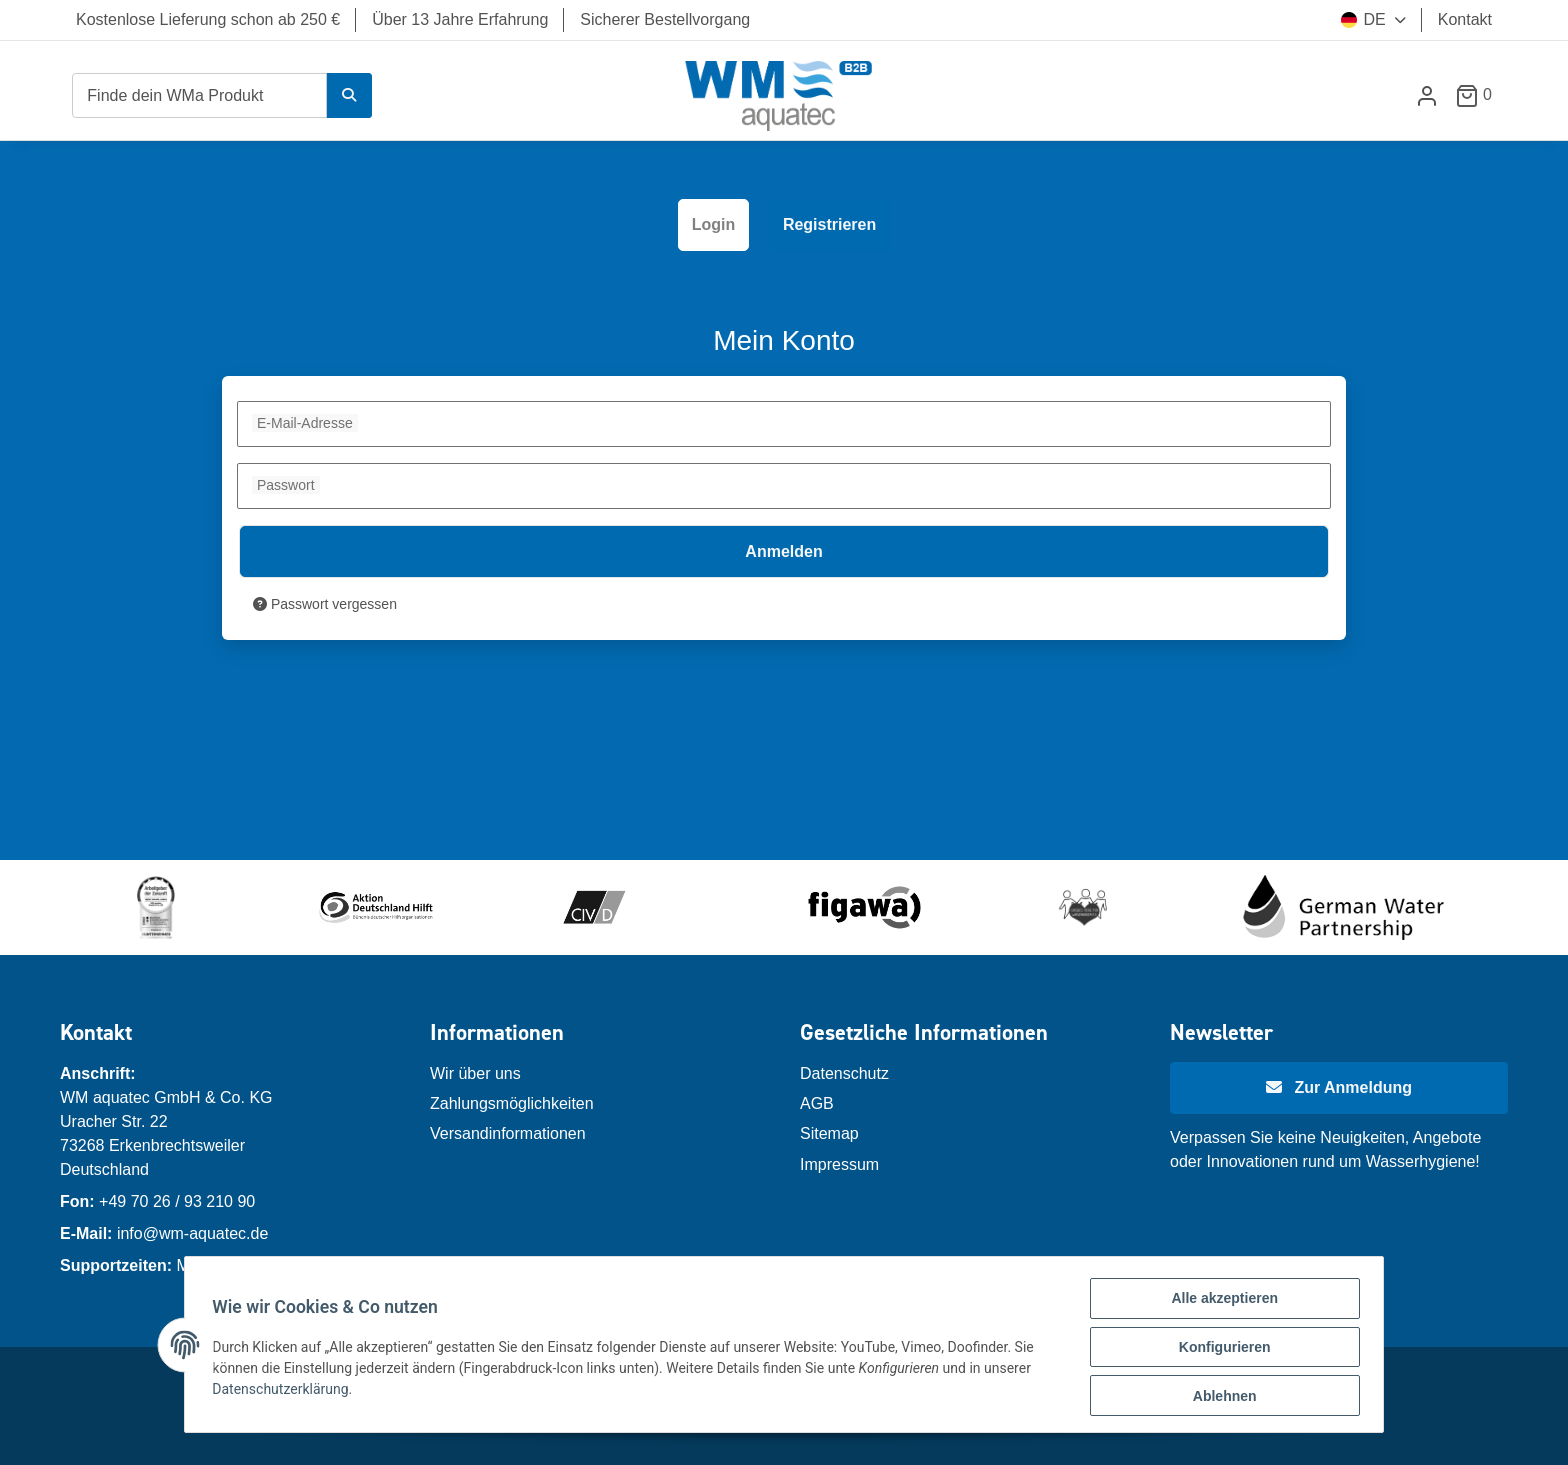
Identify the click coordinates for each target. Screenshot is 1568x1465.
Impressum (839, 1164)
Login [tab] (714, 224)
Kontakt (1465, 19)
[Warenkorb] (1481, 94)
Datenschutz (844, 1073)
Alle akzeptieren (1220, 1303)
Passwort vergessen (325, 604)
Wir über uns (475, 1073)
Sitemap (829, 1133)
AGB (817, 1103)
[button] (1427, 95)
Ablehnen (1220, 1397)
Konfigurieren (1220, 1350)
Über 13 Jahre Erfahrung (460, 19)
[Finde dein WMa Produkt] (199, 95)
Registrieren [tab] (829, 224)
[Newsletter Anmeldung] (1339, 1088)
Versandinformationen (508, 1133)
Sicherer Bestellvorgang (665, 19)
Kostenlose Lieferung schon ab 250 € (208, 19)
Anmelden (783, 551)
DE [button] (1363, 19)
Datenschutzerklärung (285, 1391)
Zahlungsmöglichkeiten (512, 1103)
